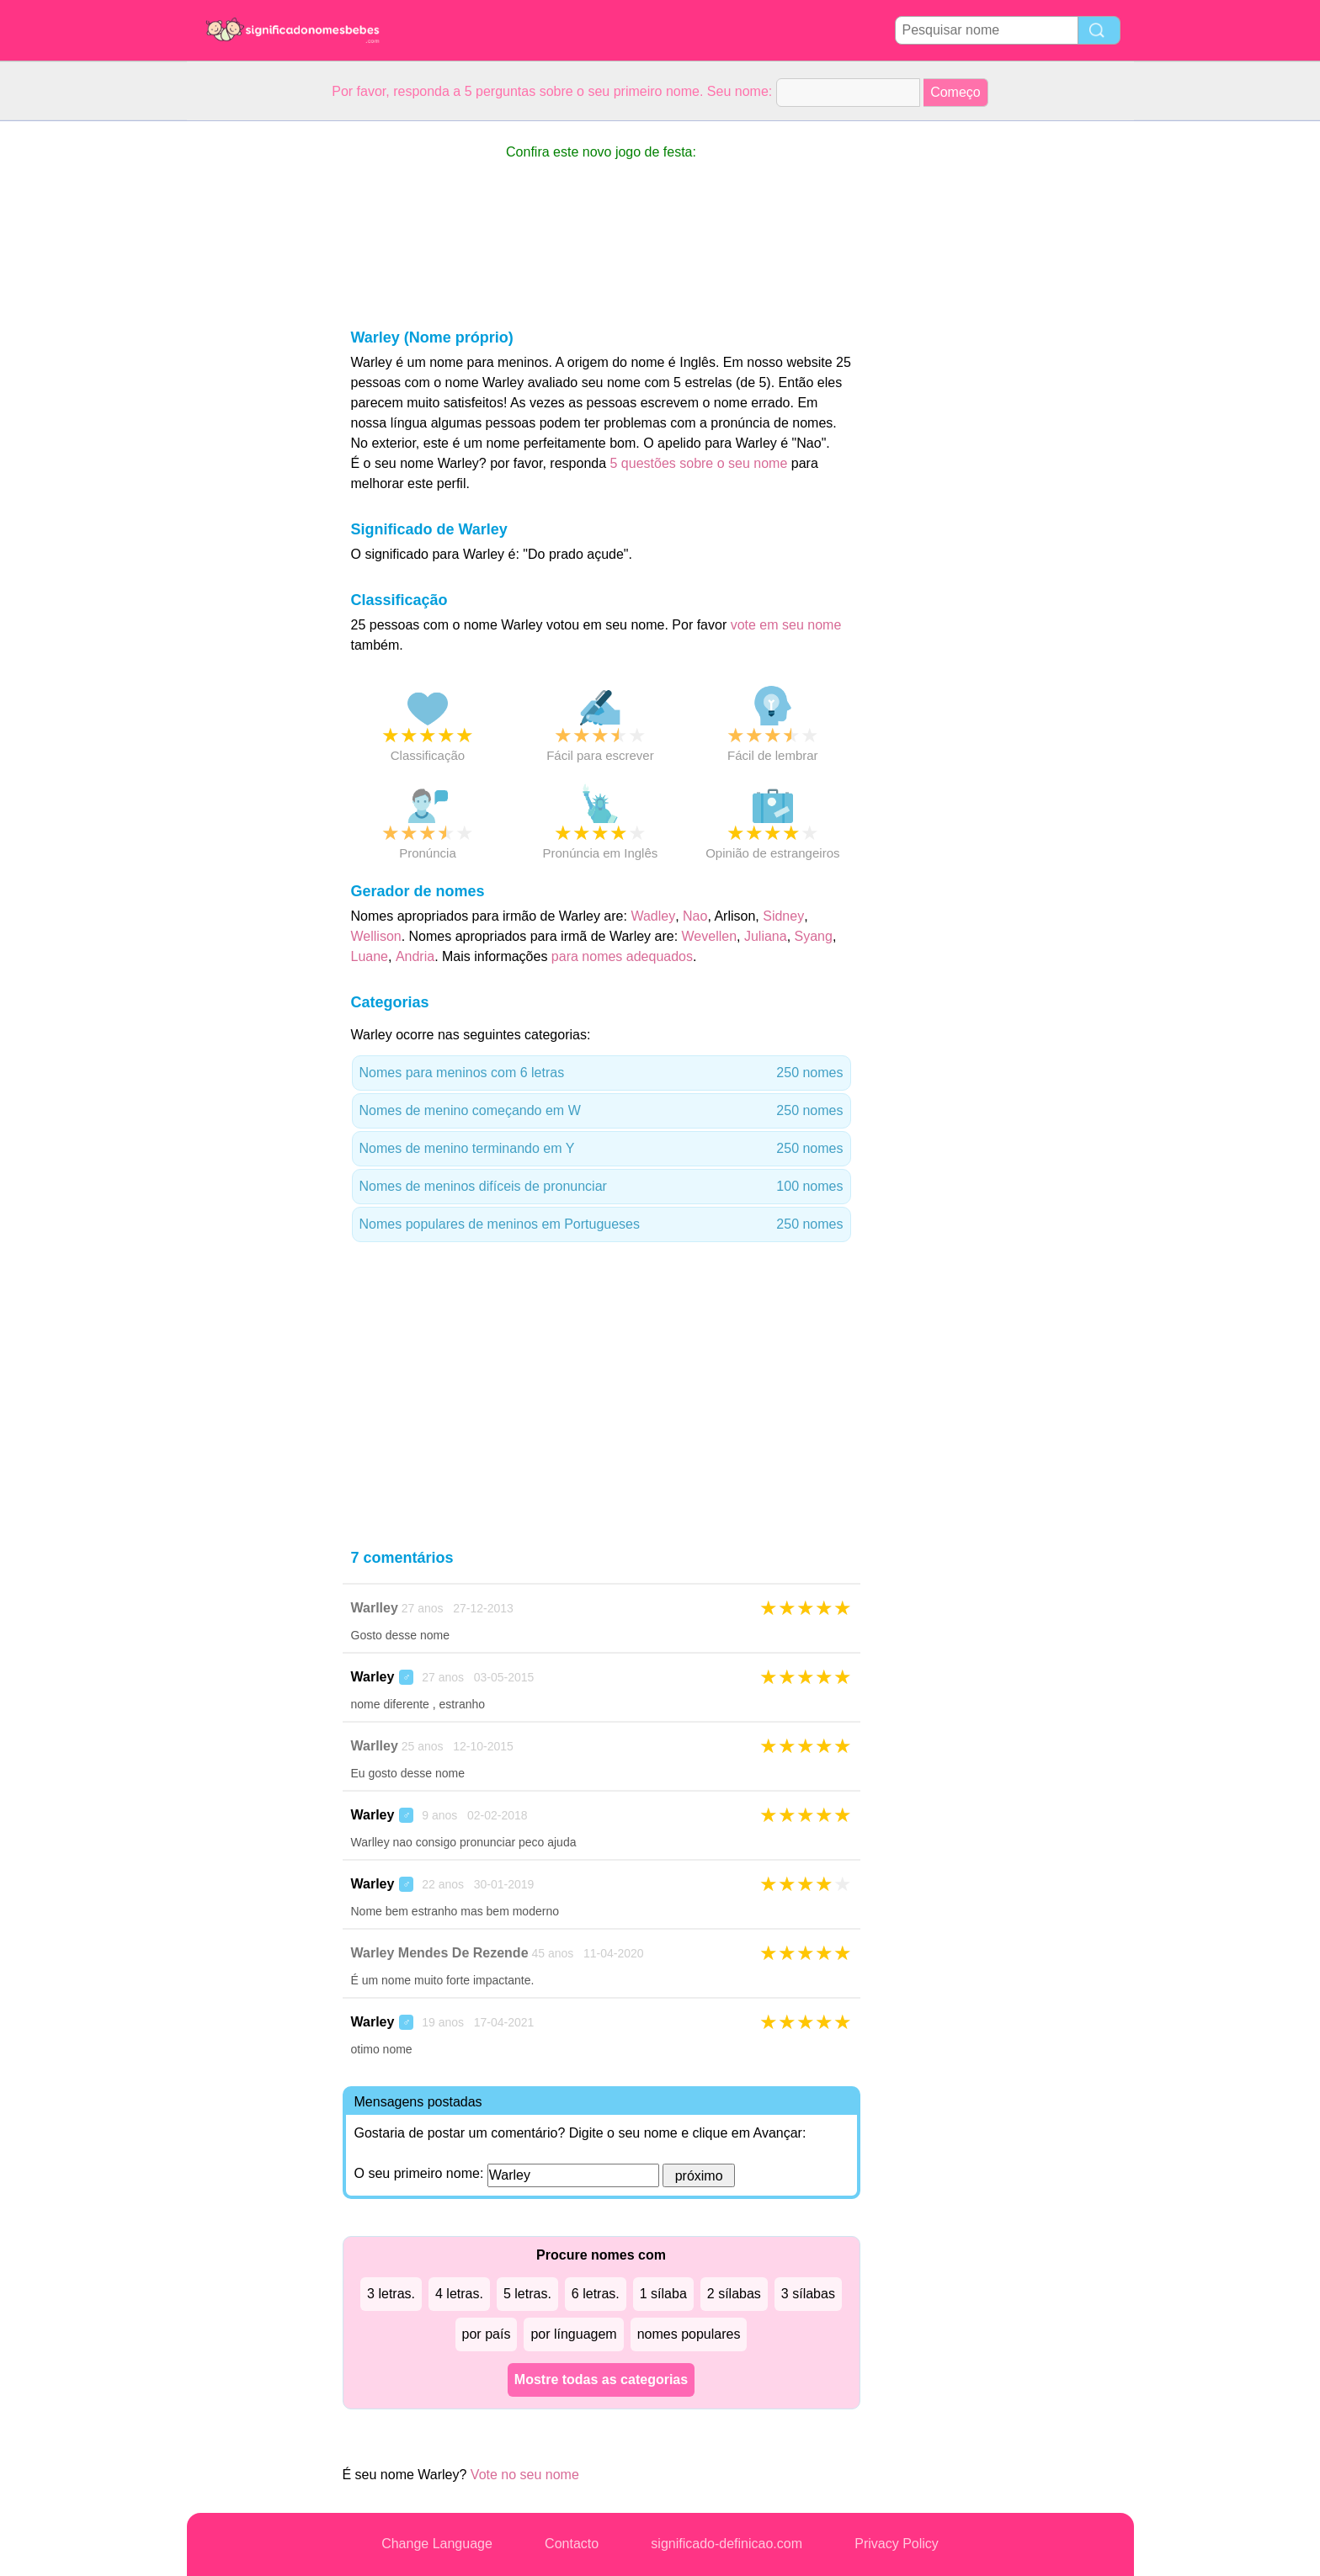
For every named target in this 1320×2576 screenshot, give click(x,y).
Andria (415, 956)
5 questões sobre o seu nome (699, 463)
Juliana (765, 936)
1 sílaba (663, 2294)
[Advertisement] (254, 373)
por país (486, 2334)
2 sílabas (734, 2294)
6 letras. (596, 2294)
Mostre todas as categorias (601, 2379)
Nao (695, 916)
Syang (814, 936)
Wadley (653, 916)
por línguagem (573, 2334)
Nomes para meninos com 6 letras (601, 1073)
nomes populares (689, 2334)
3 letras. (391, 2294)
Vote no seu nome (525, 2474)
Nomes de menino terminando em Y (601, 1149)
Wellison (376, 936)
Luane (370, 956)
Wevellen (709, 936)
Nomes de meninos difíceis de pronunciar (601, 1186)
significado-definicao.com (726, 2543)
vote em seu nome (786, 625)
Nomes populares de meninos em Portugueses (601, 1224)
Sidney (783, 916)
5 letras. (527, 2294)
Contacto (572, 2543)
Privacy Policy (896, 2543)
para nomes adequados (622, 956)
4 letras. (459, 2294)
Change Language (436, 2543)
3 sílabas (808, 2294)
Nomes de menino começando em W (601, 1111)
